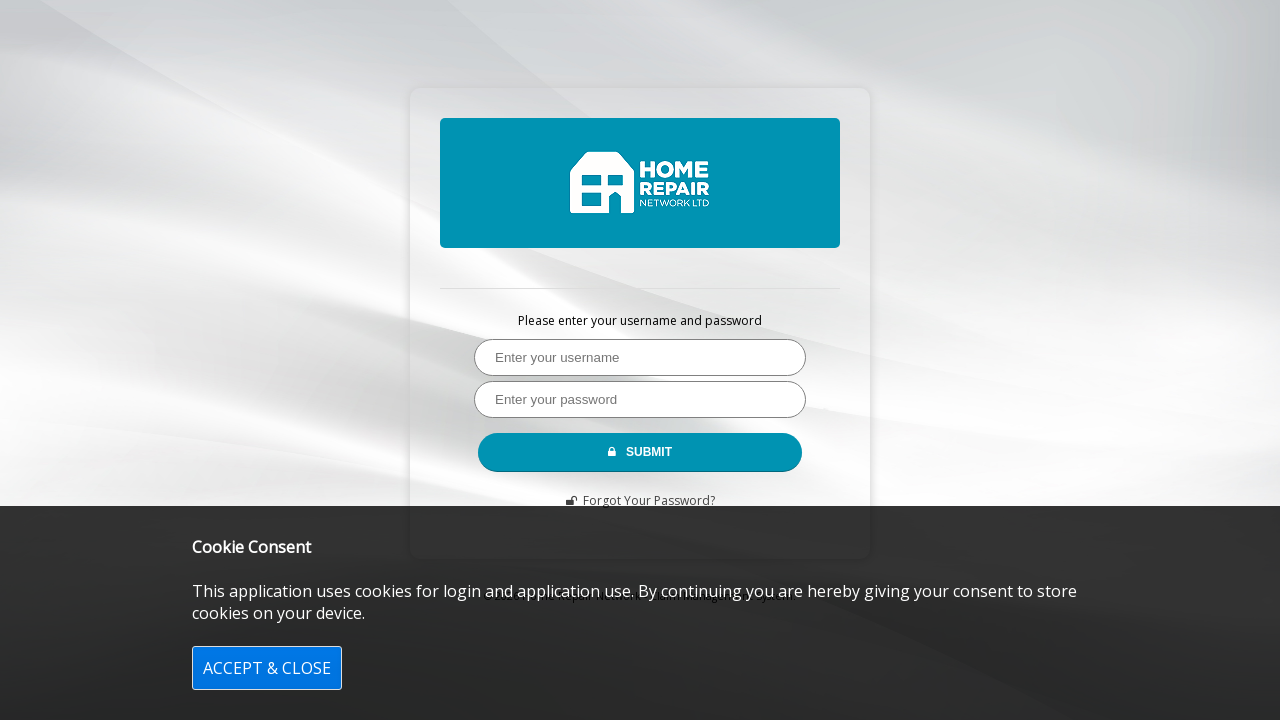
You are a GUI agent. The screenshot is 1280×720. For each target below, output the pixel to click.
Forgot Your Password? (640, 500)
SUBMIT (640, 452)
